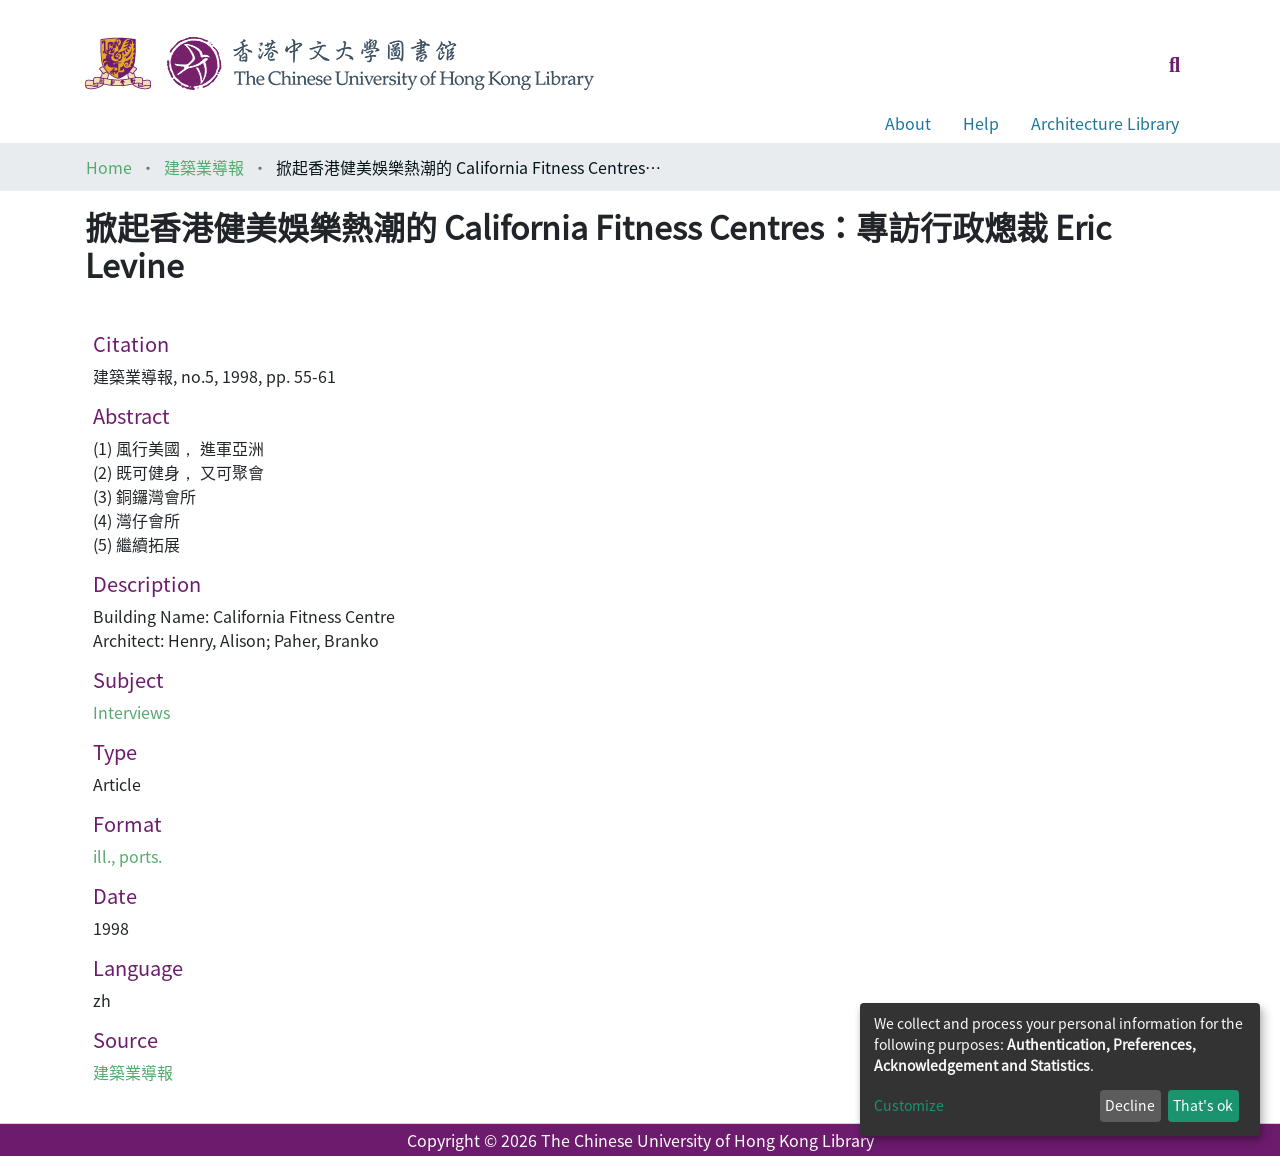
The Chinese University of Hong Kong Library (707, 1140)
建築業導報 (204, 167)
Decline (1130, 1105)
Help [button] (981, 123)
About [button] (908, 123)
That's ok (1203, 1105)
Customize (909, 1105)
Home (109, 167)
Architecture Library (1105, 123)
